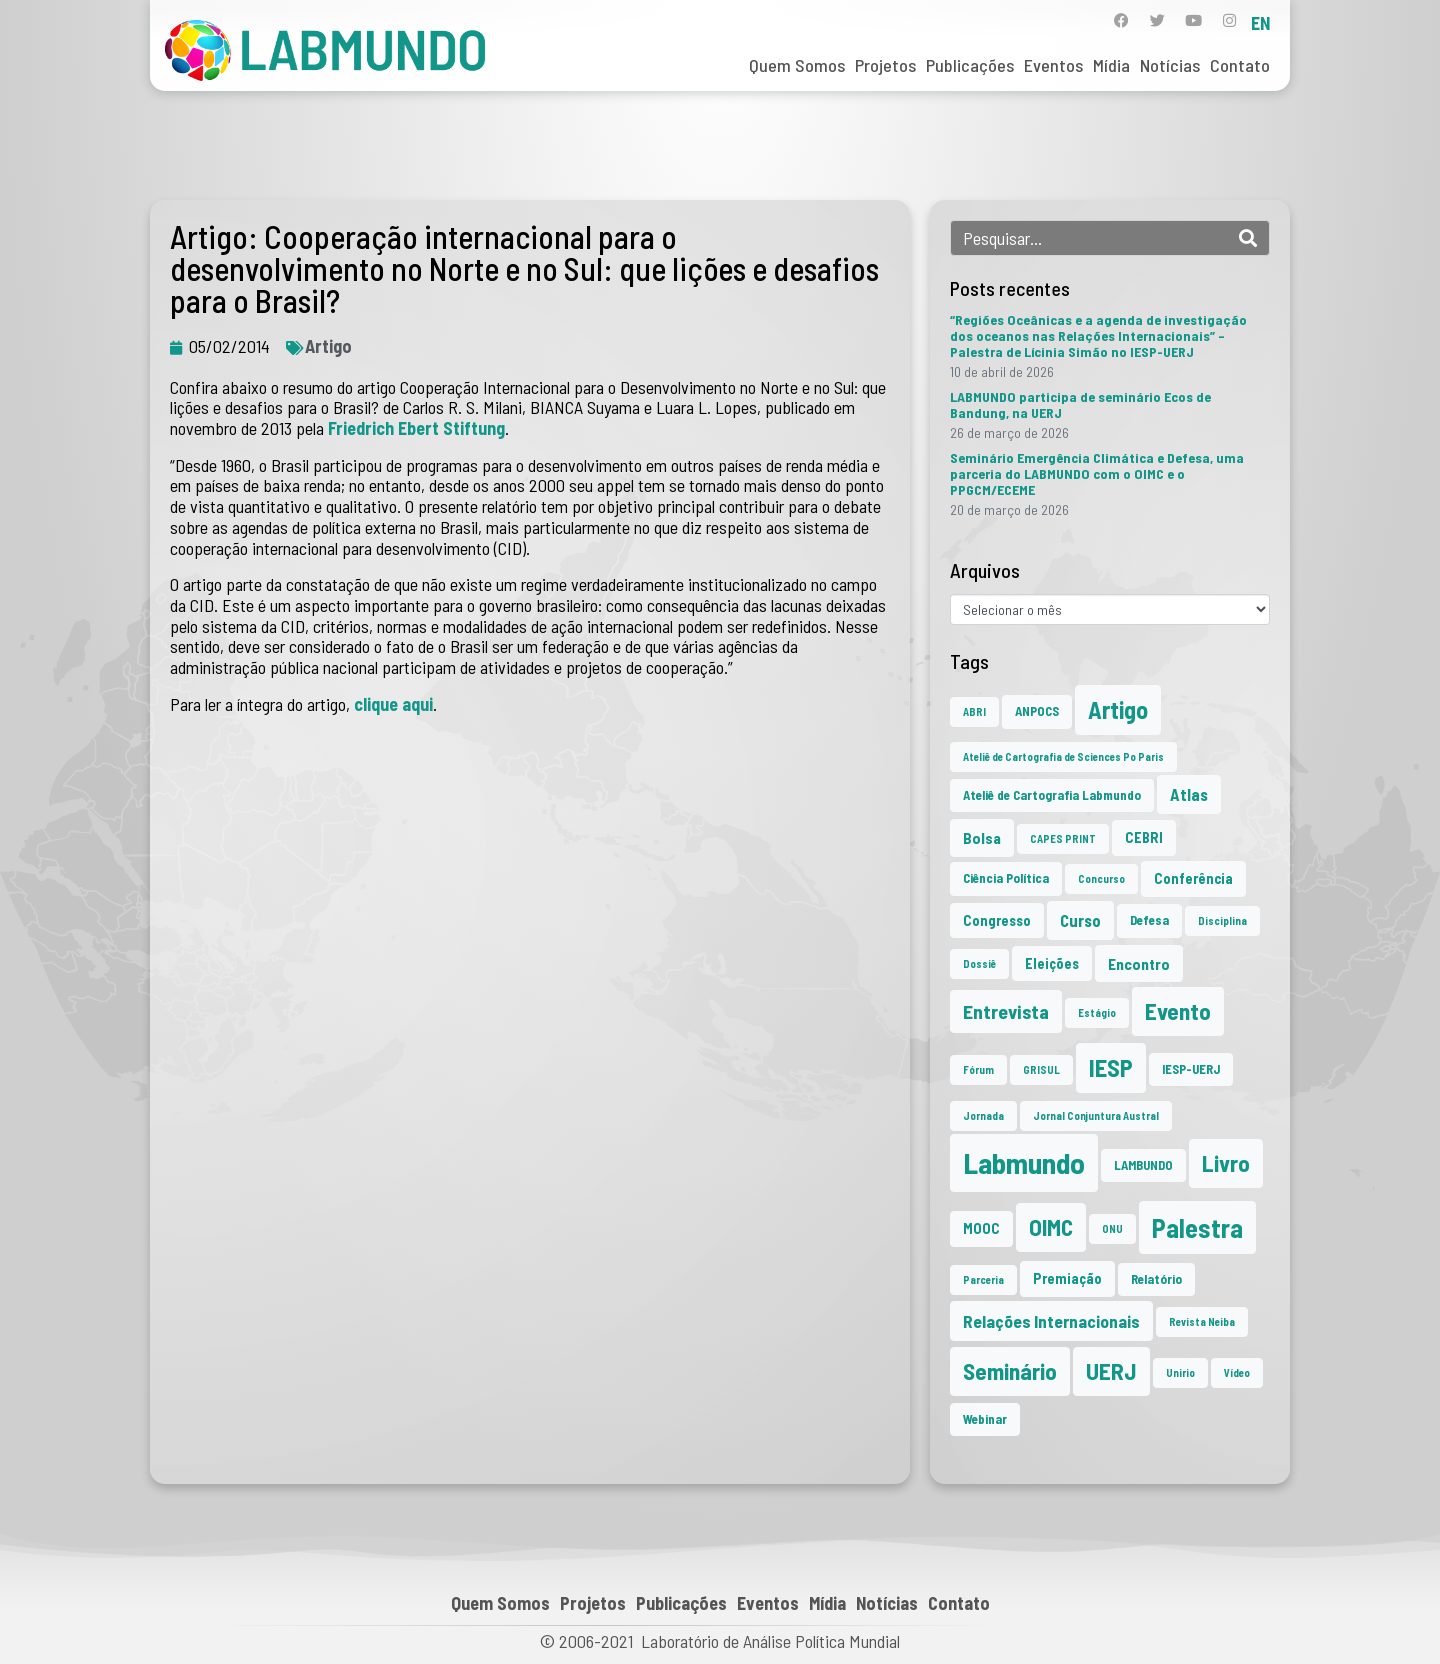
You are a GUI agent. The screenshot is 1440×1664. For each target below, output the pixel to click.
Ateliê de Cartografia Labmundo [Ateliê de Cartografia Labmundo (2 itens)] (1052, 795)
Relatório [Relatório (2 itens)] (1156, 1279)
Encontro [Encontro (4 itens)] (1139, 963)
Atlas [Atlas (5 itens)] (1189, 794)
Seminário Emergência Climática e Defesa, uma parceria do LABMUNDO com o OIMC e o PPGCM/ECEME (1097, 473)
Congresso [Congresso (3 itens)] (997, 920)
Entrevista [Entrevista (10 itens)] (1006, 1011)
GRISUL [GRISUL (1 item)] (1041, 1069)
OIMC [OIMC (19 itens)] (1051, 1227)
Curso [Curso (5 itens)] (1080, 920)
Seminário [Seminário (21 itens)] (1010, 1371)
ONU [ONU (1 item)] (1112, 1228)
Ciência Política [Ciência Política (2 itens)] (1006, 878)
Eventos (1053, 65)
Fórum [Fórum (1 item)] (978, 1069)
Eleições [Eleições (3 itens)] (1052, 963)
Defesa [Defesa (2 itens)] (1149, 920)
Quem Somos (797, 65)
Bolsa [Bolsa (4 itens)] (982, 837)
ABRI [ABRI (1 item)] (974, 711)
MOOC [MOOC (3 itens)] (981, 1228)
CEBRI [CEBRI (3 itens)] (1144, 837)
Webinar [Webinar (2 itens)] (985, 1419)
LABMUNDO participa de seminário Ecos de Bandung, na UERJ (1080, 404)
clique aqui (393, 704)
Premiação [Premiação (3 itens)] (1067, 1278)
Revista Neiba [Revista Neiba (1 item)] (1202, 1321)
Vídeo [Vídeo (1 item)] (1237, 1372)
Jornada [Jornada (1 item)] (983, 1115)
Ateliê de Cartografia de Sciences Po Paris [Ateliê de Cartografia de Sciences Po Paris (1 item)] (1063, 756)
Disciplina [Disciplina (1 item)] (1222, 920)
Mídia (1111, 65)
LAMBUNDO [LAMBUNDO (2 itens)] (1143, 1165)
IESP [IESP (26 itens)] (1111, 1067)
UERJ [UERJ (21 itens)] (1111, 1371)
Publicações (970, 65)
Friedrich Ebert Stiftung (416, 428)
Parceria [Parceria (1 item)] (983, 1279)
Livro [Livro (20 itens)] (1226, 1163)
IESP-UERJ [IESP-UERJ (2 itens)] (1191, 1069)
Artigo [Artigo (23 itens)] (1118, 709)
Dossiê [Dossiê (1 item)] (979, 963)
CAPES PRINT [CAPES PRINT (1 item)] (1063, 838)
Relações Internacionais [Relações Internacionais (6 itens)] (1051, 1321)
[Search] (1248, 238)
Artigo (328, 346)
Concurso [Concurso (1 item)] (1101, 878)
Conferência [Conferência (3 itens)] (1193, 878)
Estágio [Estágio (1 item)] (1097, 1012)
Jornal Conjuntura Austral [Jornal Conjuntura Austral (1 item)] (1096, 1115)
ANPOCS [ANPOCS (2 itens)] (1037, 711)
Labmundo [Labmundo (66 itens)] (1024, 1162)
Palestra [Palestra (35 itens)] (1197, 1227)
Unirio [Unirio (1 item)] (1180, 1372)
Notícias (1170, 65)
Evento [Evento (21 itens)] (1178, 1011)
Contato (1240, 65)
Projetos (885, 65)
